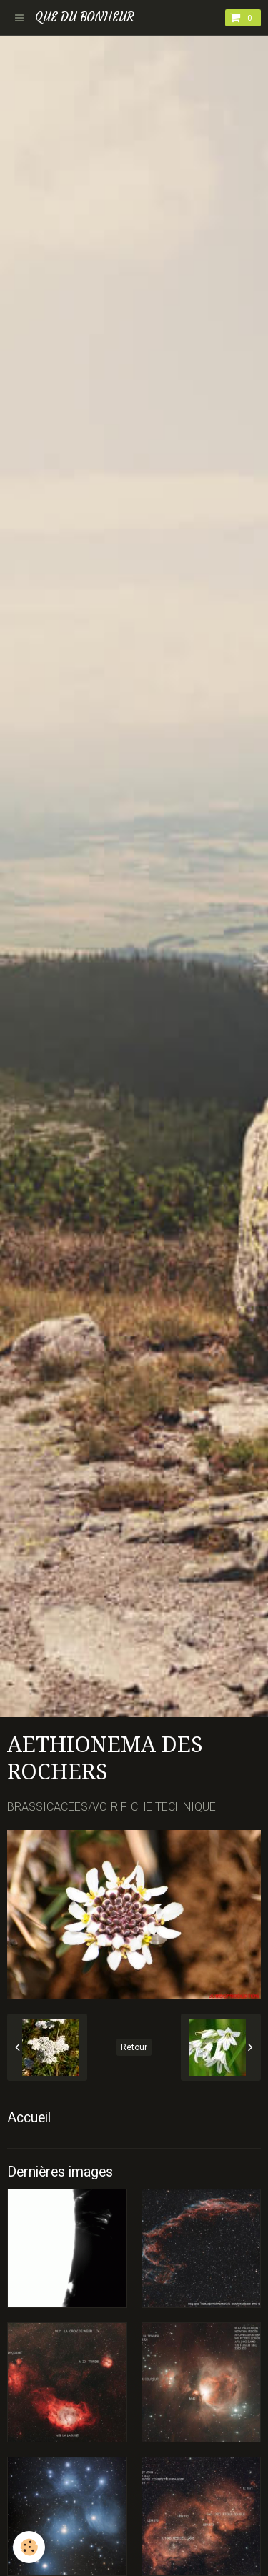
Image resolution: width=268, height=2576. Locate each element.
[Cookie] (29, 2547)
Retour (134, 2047)
